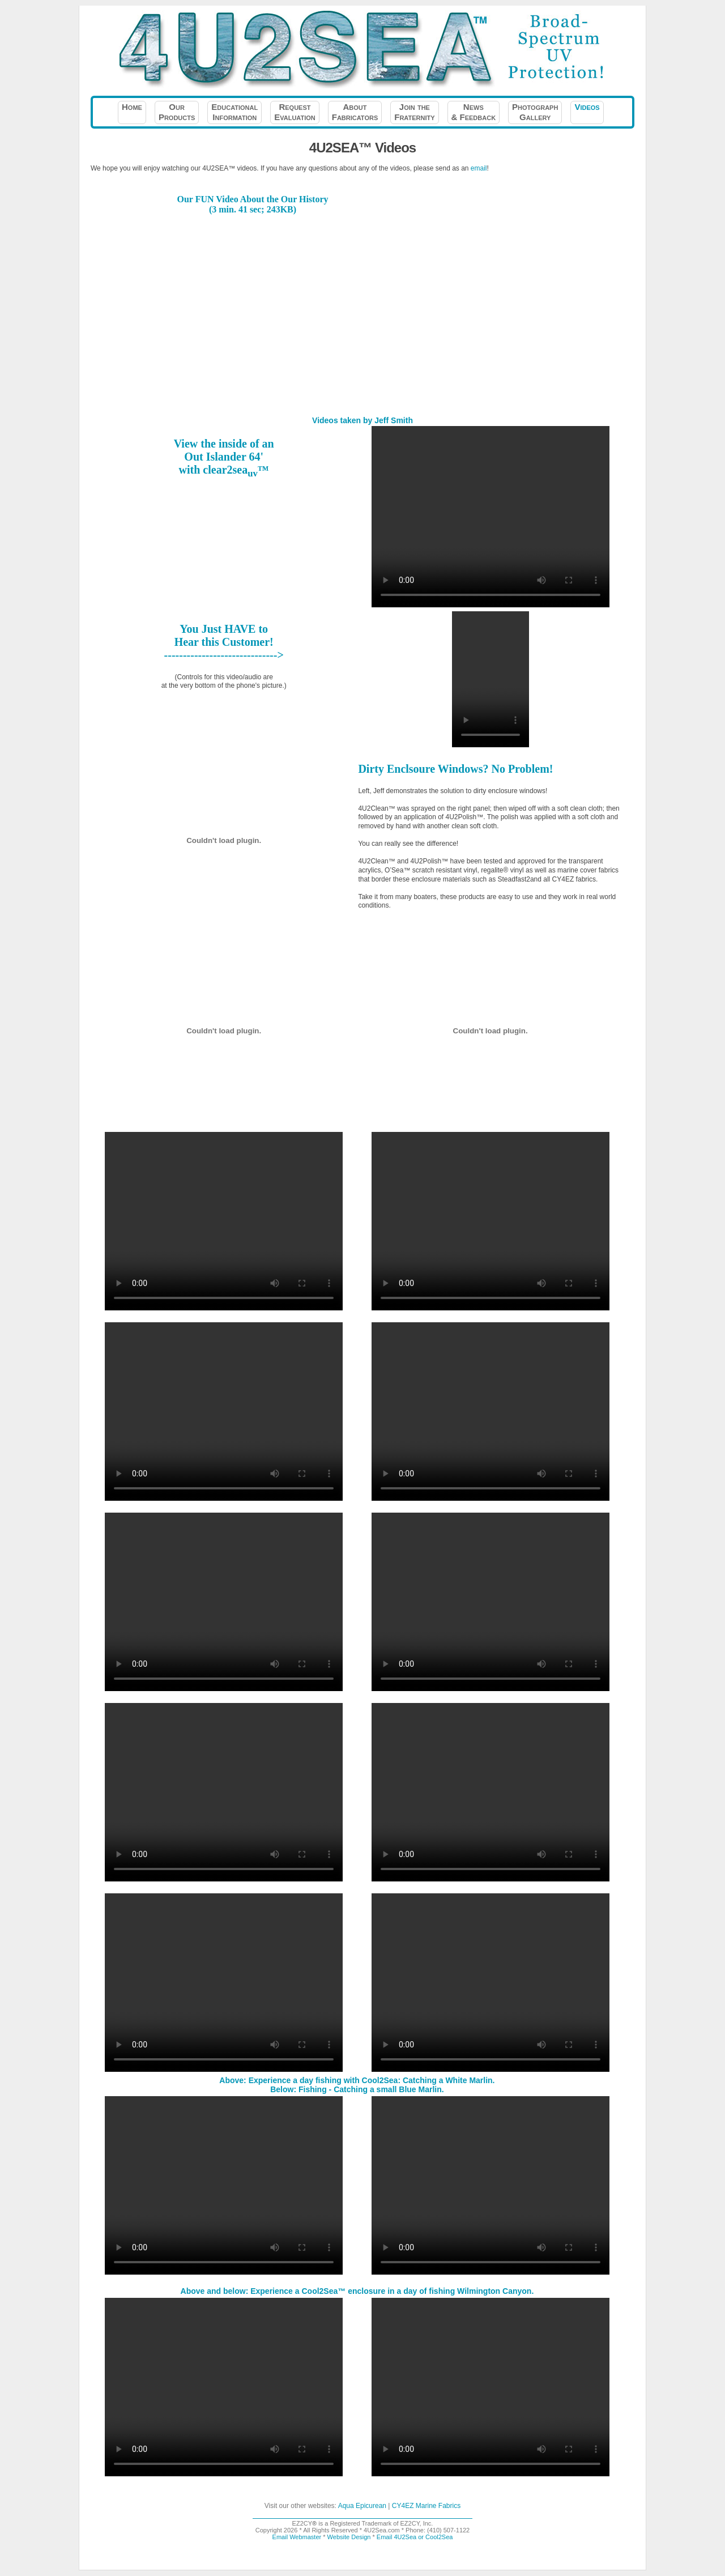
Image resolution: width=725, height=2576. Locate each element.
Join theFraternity (414, 112)
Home (132, 112)
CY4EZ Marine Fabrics (426, 2506)
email (479, 168)
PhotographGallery (535, 112)
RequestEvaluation (294, 112)
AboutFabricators (355, 112)
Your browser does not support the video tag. (490, 679)
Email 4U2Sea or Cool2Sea (415, 2537)
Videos (586, 112)
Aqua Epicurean (362, 2506)
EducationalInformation (234, 112)
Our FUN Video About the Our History (253, 199)
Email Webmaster (297, 2537)
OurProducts (177, 112)
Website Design (349, 2537)
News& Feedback (473, 112)
